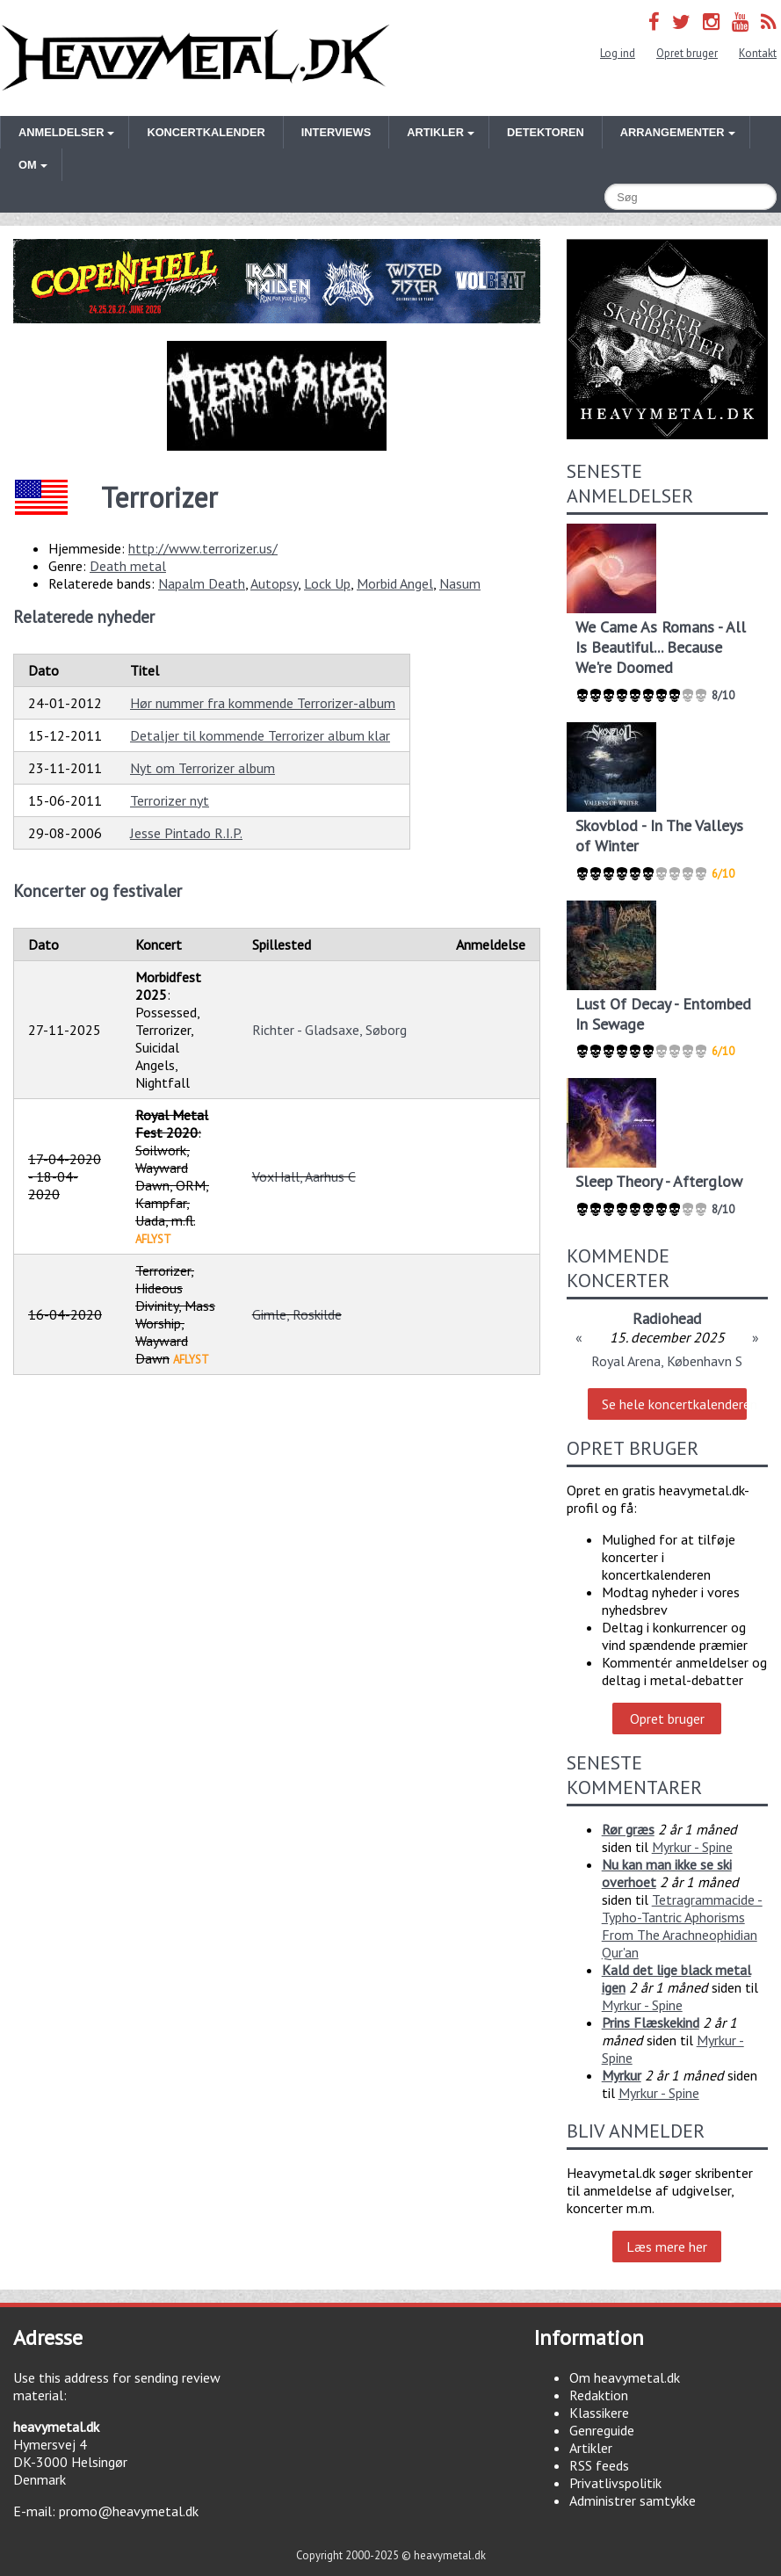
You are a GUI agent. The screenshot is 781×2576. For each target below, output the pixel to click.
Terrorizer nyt (169, 800)
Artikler (590, 2448)
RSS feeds (599, 2465)
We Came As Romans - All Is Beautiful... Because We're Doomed (660, 647)
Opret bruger (687, 53)
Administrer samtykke (632, 2500)
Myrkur (621, 2075)
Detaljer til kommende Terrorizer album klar (260, 735)
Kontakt (758, 53)
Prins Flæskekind (650, 2022)
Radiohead (667, 1318)
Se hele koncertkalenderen (674, 1404)
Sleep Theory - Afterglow (658, 1181)
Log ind (617, 53)
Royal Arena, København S (666, 1361)
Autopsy (274, 583)
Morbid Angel (395, 583)
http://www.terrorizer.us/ (203, 548)
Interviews (336, 132)
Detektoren (545, 132)
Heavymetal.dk (195, 58)
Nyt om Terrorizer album (202, 768)
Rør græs (628, 1829)
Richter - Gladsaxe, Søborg (329, 1029)
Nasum (460, 583)
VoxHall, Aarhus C (304, 1176)
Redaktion (598, 2395)
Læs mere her (666, 2246)
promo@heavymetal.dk (129, 2511)
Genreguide (601, 2430)
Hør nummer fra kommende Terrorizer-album (262, 703)
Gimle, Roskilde (297, 1314)
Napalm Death (201, 583)
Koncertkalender (205, 132)
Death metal (128, 566)
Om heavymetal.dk (624, 2377)
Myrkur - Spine (692, 1847)
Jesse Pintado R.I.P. (186, 833)
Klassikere (599, 2412)
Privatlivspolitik (615, 2483)
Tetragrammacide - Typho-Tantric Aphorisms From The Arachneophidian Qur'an (682, 1926)
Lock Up (327, 583)
